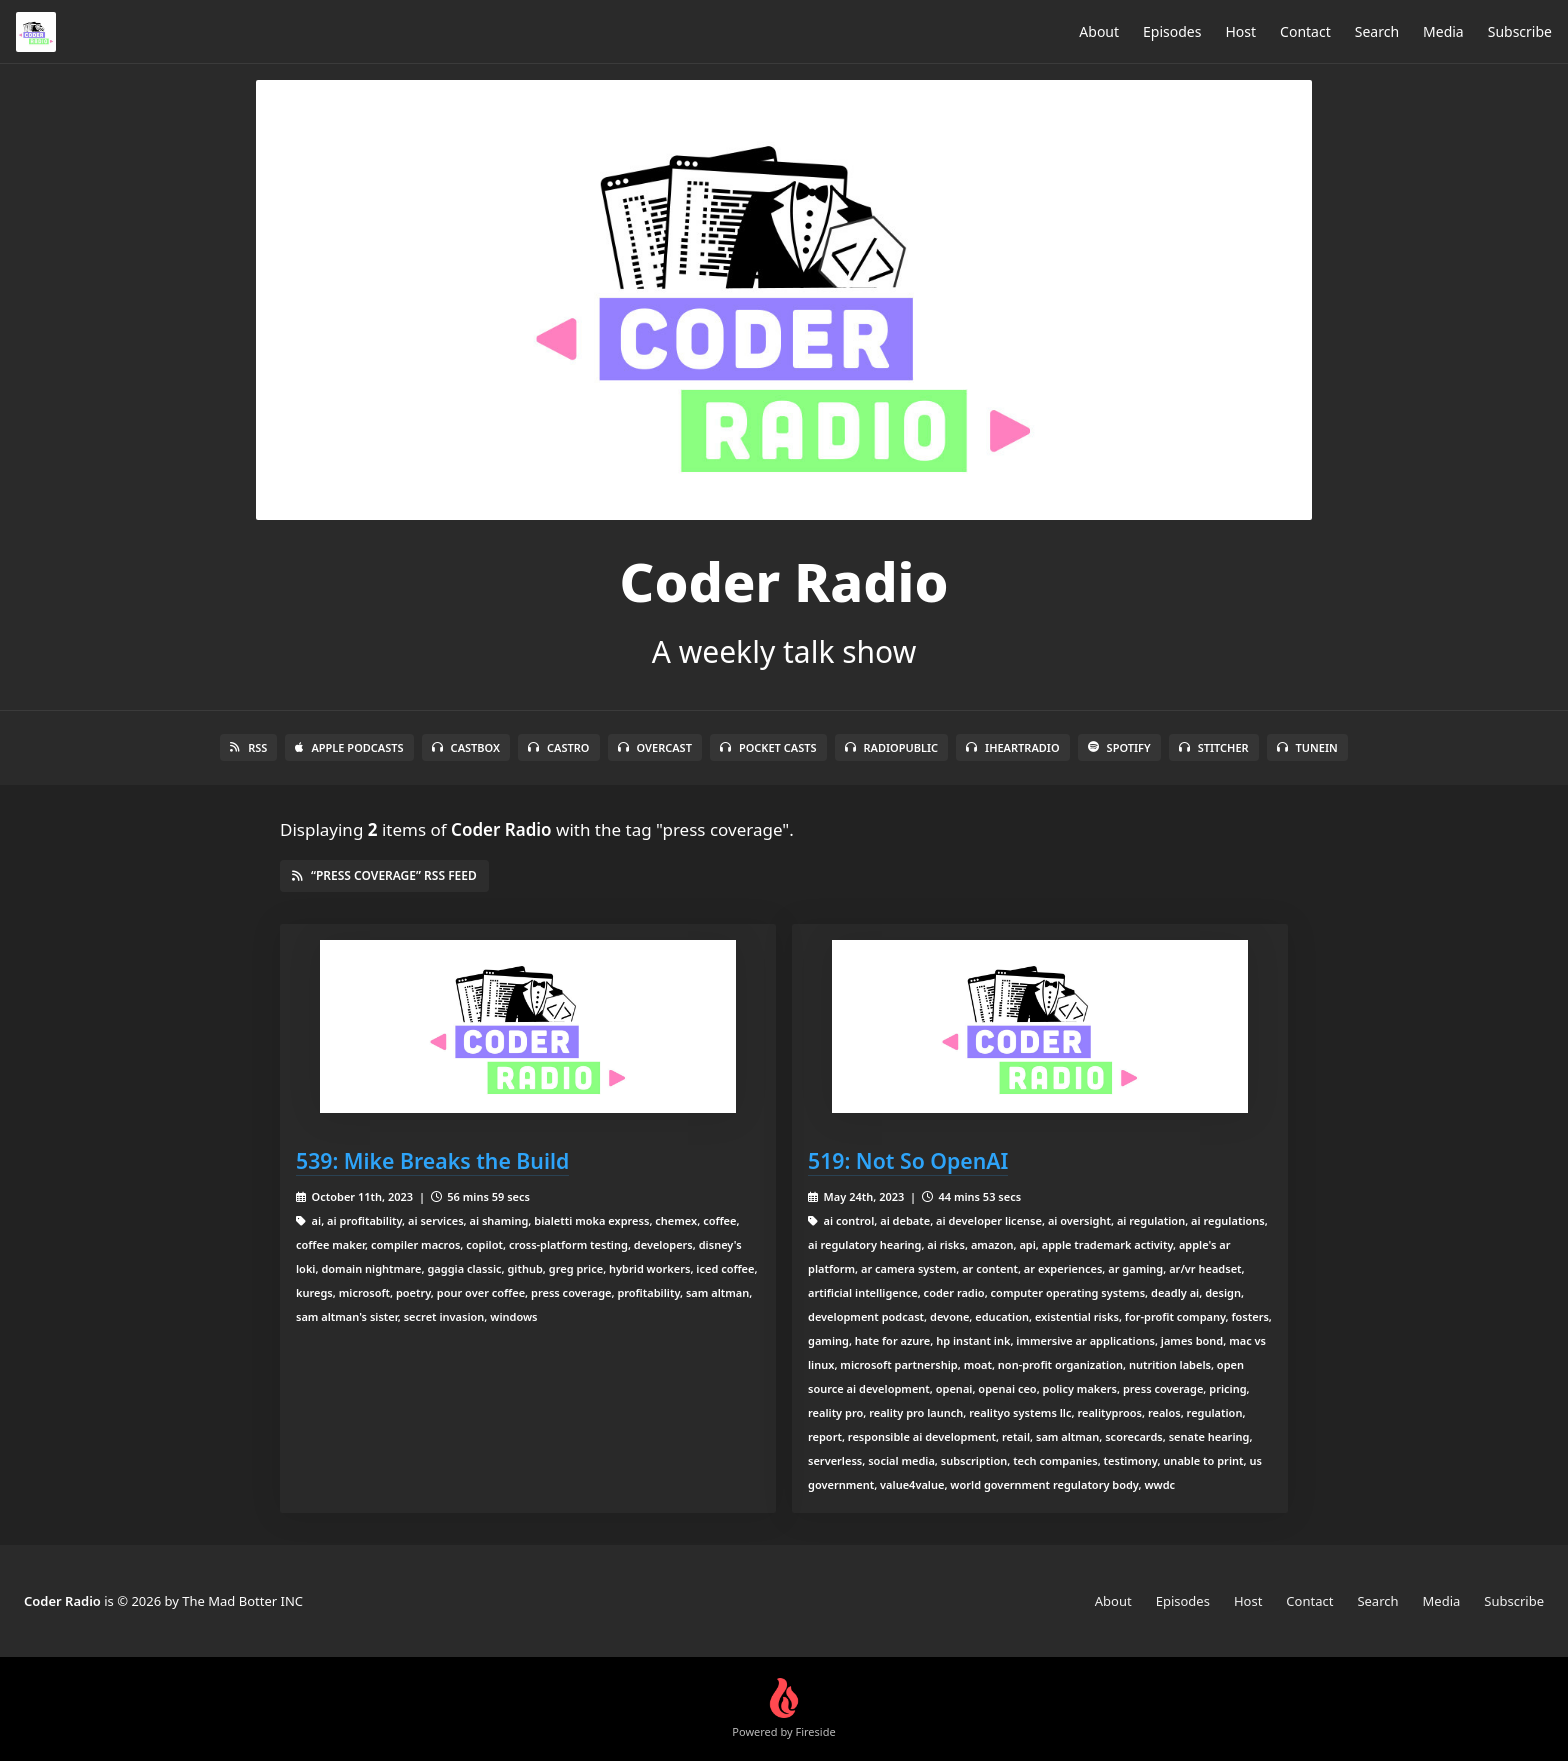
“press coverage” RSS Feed (384, 875)
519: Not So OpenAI (908, 1160)
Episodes (1172, 31)
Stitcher (1214, 747)
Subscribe (1520, 31)
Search (1377, 31)
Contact (1305, 31)
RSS (248, 747)
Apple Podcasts (349, 747)
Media (1443, 31)
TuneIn (1307, 747)
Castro (558, 747)
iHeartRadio (1013, 747)
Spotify (1119, 747)
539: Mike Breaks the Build (432, 1160)
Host (1240, 31)
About (1099, 31)
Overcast (655, 747)
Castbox (466, 747)
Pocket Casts (768, 747)
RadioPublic (892, 747)
